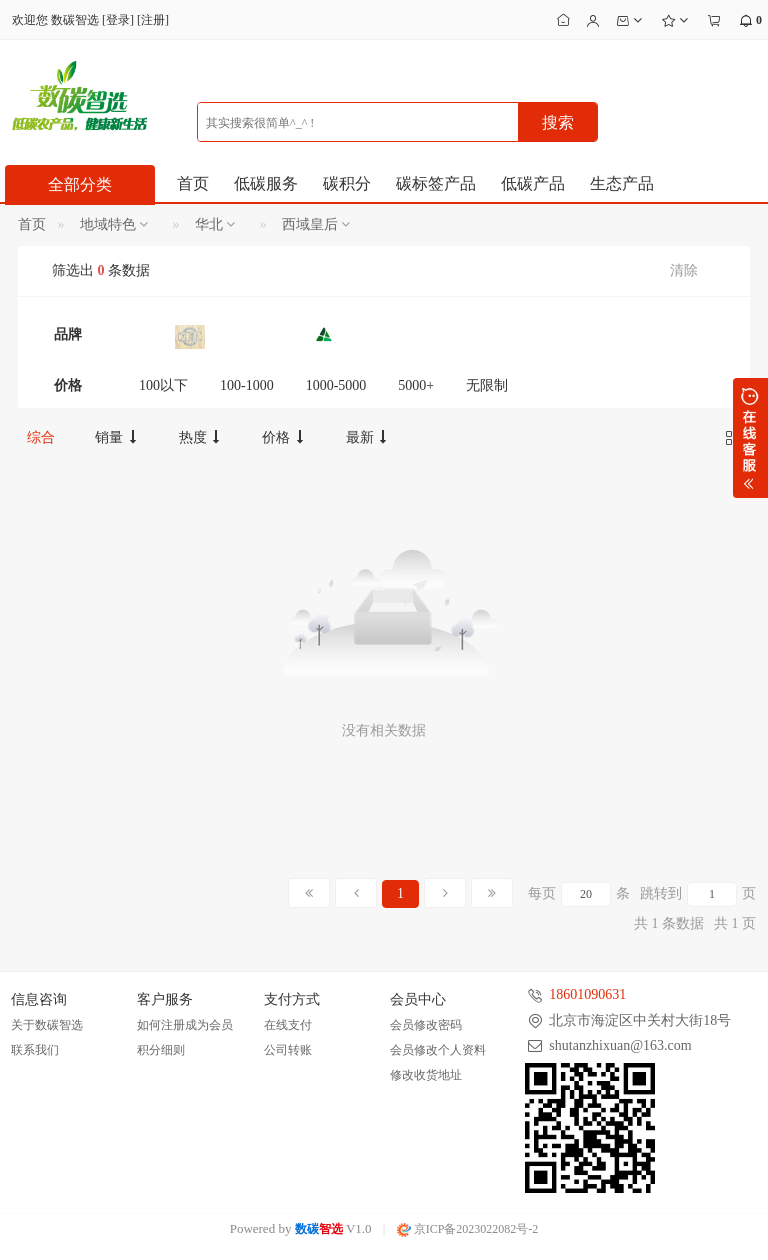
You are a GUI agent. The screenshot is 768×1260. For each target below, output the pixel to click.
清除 (684, 270)
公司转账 (288, 1050)
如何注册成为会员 (185, 1025)
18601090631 (587, 994)
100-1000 (247, 385)
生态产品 (622, 183)
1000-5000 (336, 385)
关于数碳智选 (47, 1025)
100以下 (163, 385)
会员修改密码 (426, 1025)
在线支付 (288, 1025)
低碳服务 (266, 183)
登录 (118, 20)
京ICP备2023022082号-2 (468, 1229)
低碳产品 (533, 183)
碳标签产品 (436, 183)
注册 (153, 20)
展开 (750, 438)
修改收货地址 (426, 1075)
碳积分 (347, 183)
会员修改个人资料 (438, 1050)
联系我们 (35, 1050)
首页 (193, 183)
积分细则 (161, 1050)
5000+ (416, 385)
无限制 (487, 385)
